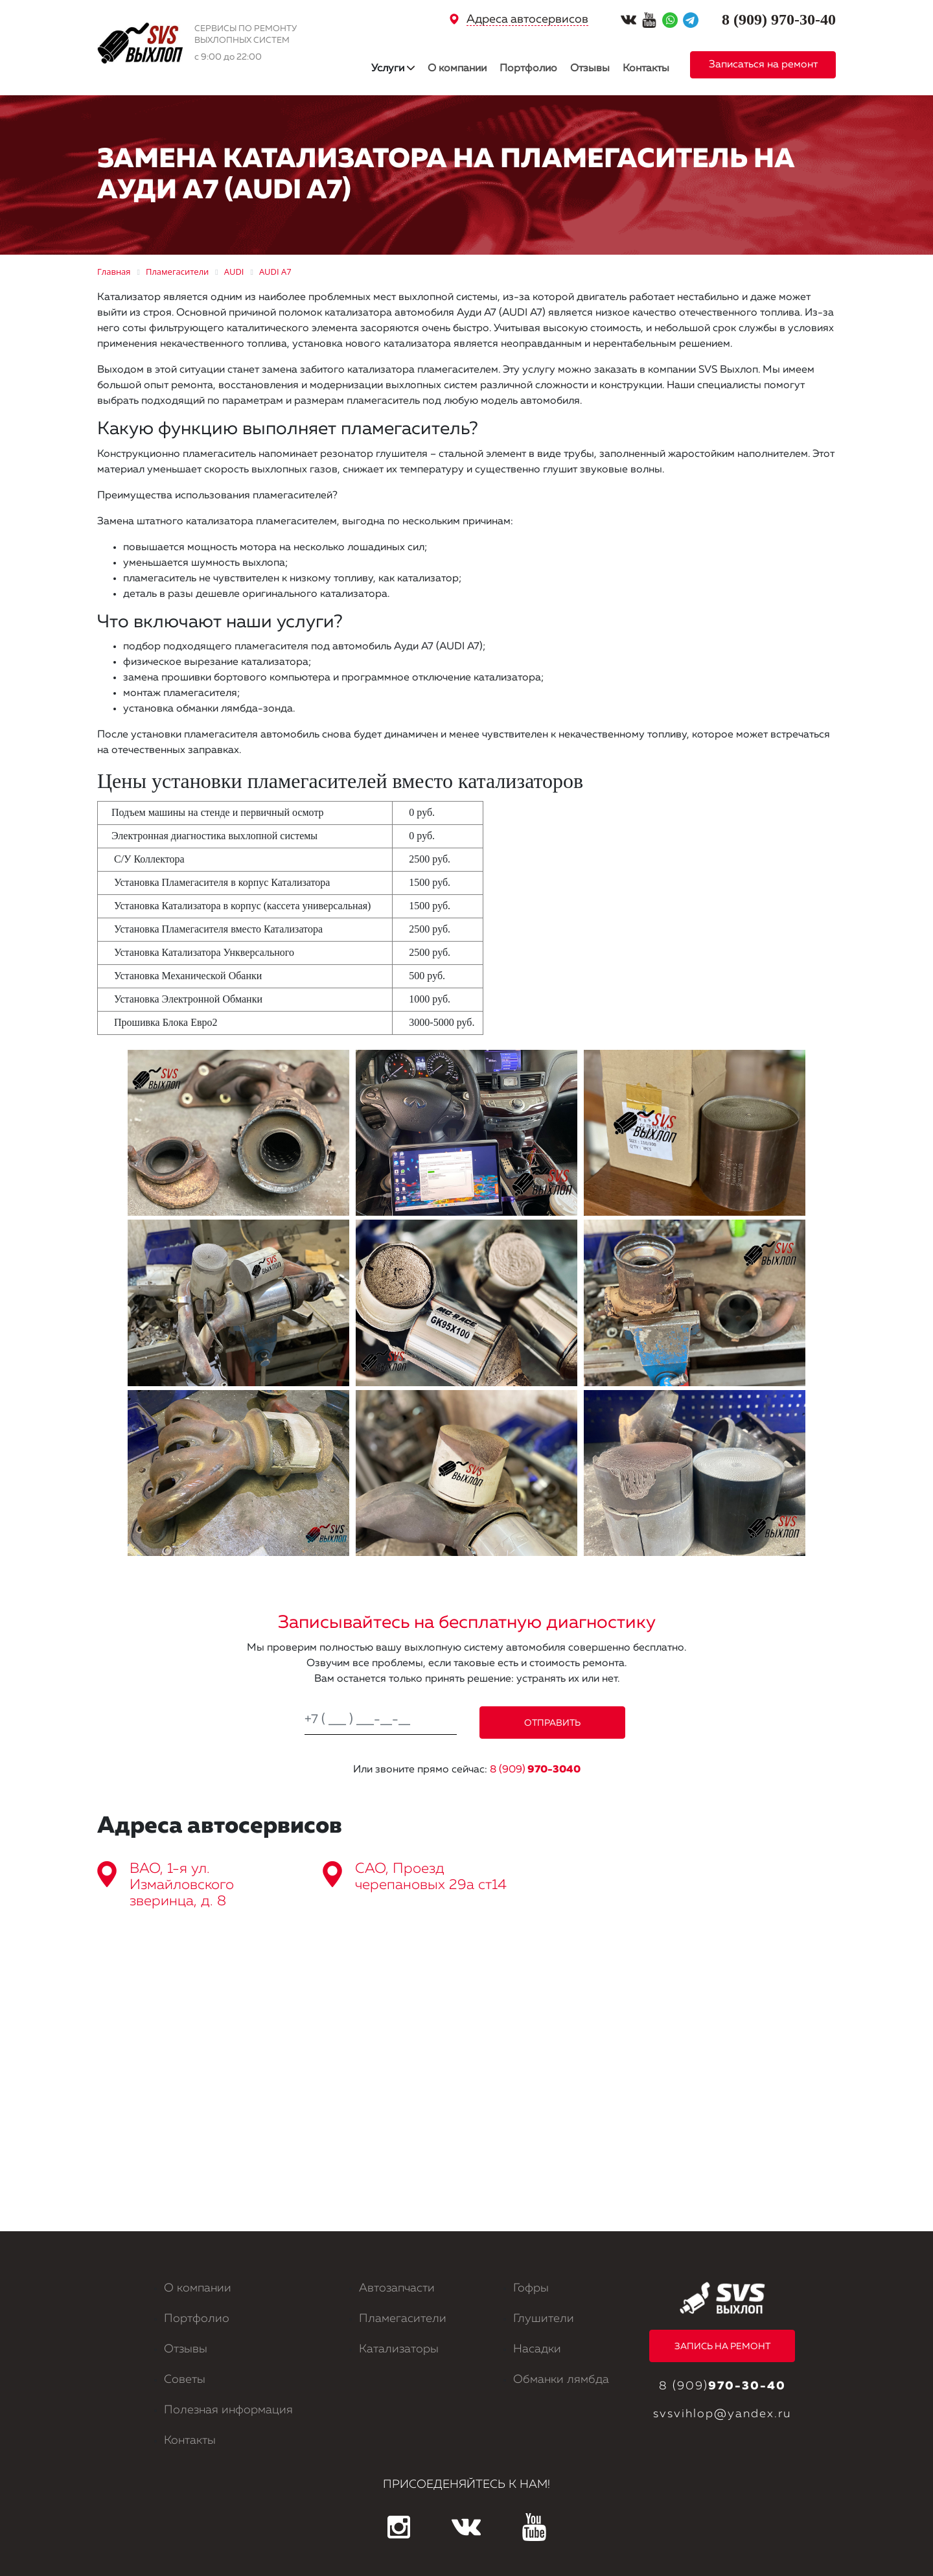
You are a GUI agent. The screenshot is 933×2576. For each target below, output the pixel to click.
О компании (457, 69)
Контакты (646, 69)
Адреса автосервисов (527, 19)
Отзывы (590, 69)
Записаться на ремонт (763, 65)
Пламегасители (402, 2319)
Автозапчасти (397, 2288)
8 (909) (535, 1770)
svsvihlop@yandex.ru (722, 2414)
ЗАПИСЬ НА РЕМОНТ (722, 2346)
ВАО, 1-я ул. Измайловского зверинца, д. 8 (182, 1885)
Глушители (543, 2319)
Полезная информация (228, 2410)
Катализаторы (399, 2349)
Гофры (531, 2288)
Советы (184, 2379)
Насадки (537, 2349)
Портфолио (528, 69)
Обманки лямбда (561, 2379)
